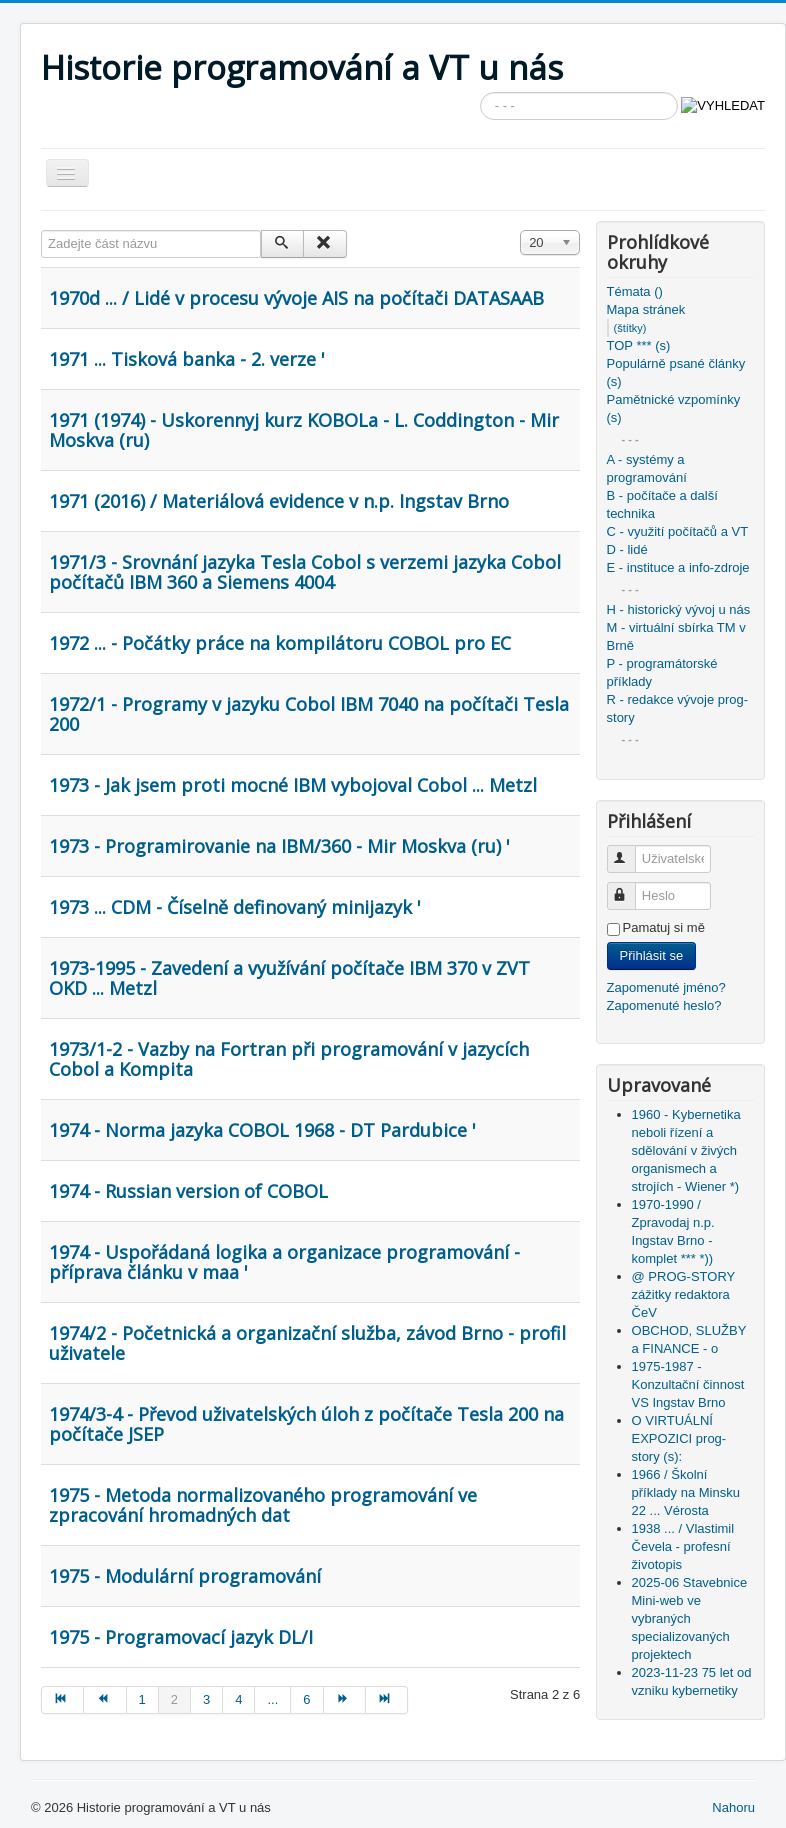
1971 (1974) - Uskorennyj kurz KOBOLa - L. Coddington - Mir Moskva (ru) (304, 430)
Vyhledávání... (480, 92)
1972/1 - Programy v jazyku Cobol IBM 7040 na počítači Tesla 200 (309, 714)
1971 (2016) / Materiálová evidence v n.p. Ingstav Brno (279, 501)
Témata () (635, 291)
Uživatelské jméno (630, 850)
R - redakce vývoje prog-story (678, 708)
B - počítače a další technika (662, 504)
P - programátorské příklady (662, 672)
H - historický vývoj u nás (679, 609)
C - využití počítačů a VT (678, 531)
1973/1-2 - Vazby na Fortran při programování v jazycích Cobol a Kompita (289, 1059)
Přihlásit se (652, 955)
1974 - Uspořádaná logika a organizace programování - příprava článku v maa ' (284, 1262)
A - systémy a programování (647, 468)
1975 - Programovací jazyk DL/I (181, 1637)
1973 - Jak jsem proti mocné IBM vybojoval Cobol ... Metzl (293, 785)
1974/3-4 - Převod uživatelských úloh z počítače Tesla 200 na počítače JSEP (306, 1424)
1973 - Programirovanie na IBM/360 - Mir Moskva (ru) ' (279, 846)
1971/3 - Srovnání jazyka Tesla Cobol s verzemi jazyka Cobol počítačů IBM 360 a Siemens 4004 (305, 572)
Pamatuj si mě (664, 927)
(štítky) (630, 328)
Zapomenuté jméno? (666, 987)
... (272, 1699)
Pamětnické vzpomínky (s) (674, 408)
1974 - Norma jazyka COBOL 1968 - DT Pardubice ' (262, 1130)
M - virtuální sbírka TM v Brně (676, 636)
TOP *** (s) (639, 345)
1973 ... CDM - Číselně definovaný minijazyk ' (235, 907)
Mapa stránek (646, 309)
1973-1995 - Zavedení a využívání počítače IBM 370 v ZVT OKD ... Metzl (289, 978)
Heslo (630, 887)
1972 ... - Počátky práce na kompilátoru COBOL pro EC (280, 643)
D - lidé (627, 549)
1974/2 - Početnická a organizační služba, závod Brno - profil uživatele (307, 1343)
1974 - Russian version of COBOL (188, 1191)
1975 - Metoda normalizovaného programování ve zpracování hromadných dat (263, 1505)
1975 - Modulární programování (185, 1576)
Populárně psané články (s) (676, 372)
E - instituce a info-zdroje (678, 567)
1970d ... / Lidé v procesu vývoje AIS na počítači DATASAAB (296, 298)
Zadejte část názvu (41, 230)
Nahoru (733, 1807)
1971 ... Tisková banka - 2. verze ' (187, 359)
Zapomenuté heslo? (664, 1005)
